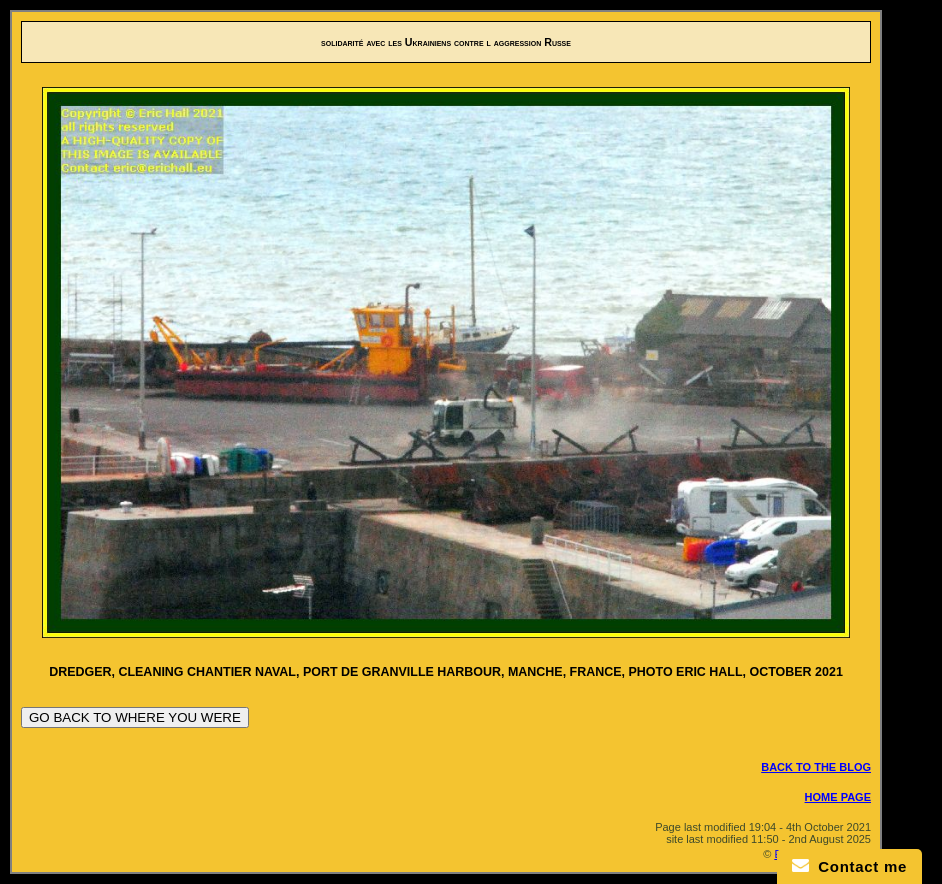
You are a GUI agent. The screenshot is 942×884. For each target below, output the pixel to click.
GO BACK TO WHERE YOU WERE (135, 717)
